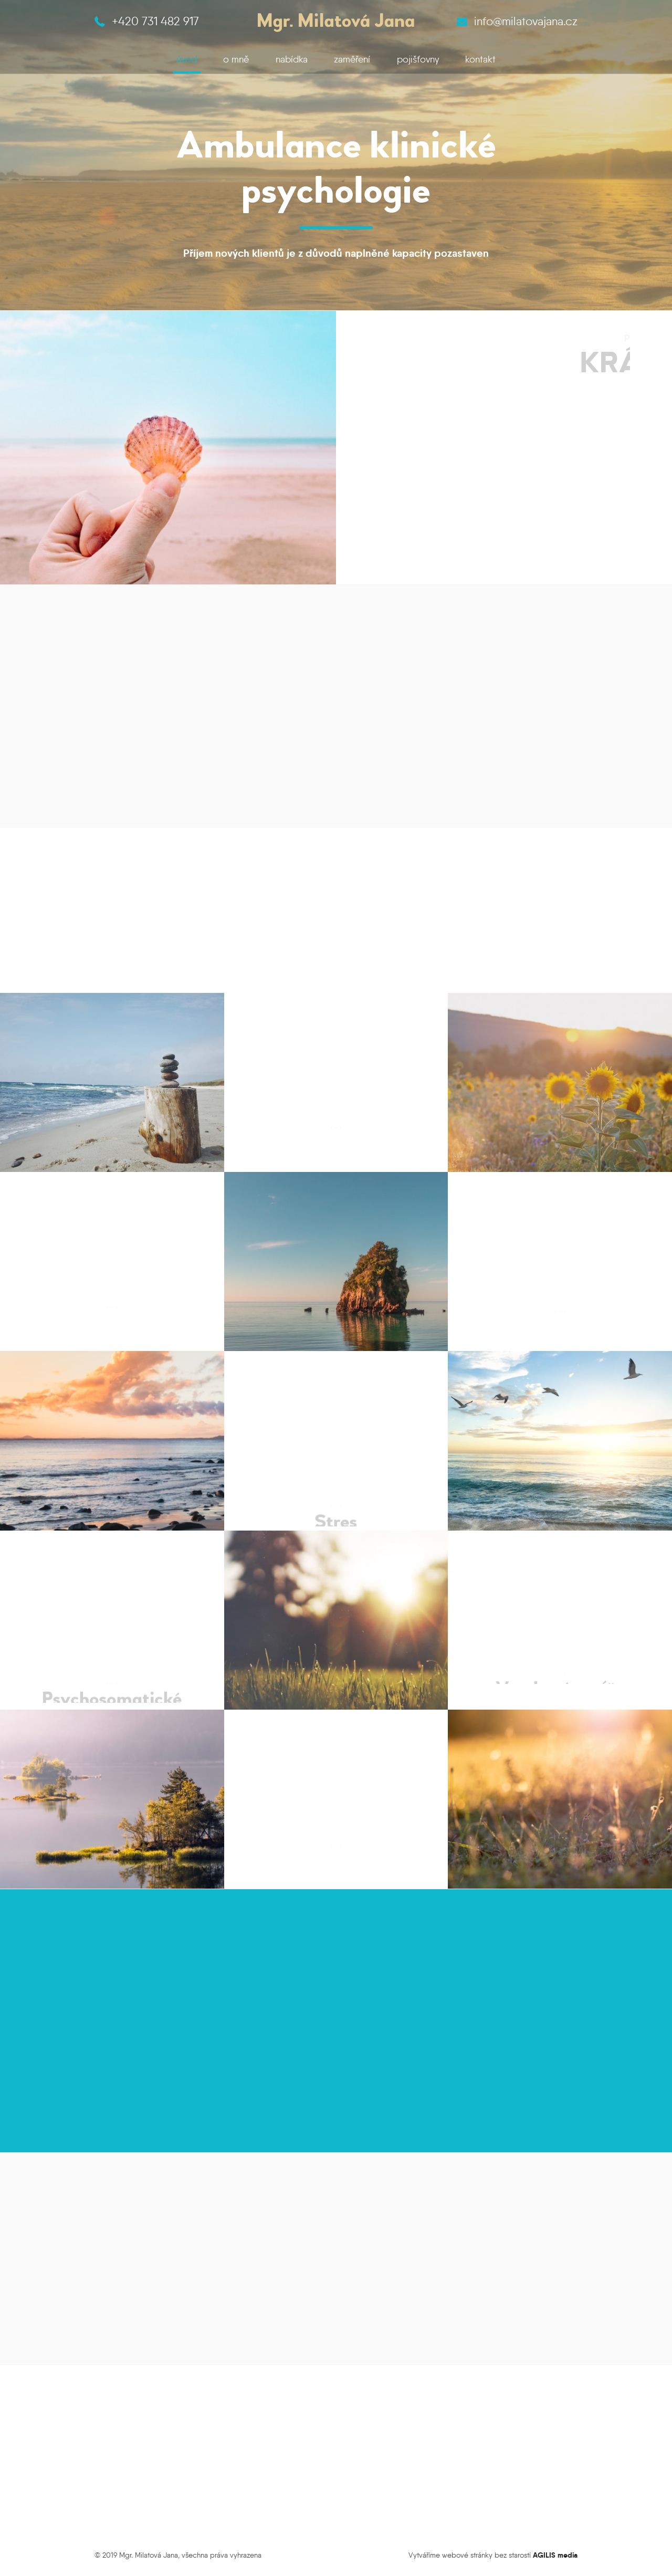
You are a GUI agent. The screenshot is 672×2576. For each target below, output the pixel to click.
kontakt (480, 59)
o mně (236, 59)
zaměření (352, 59)
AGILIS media (555, 2555)
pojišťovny (418, 59)
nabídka (292, 59)
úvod (186, 59)
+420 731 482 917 (155, 21)
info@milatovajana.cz (526, 21)
